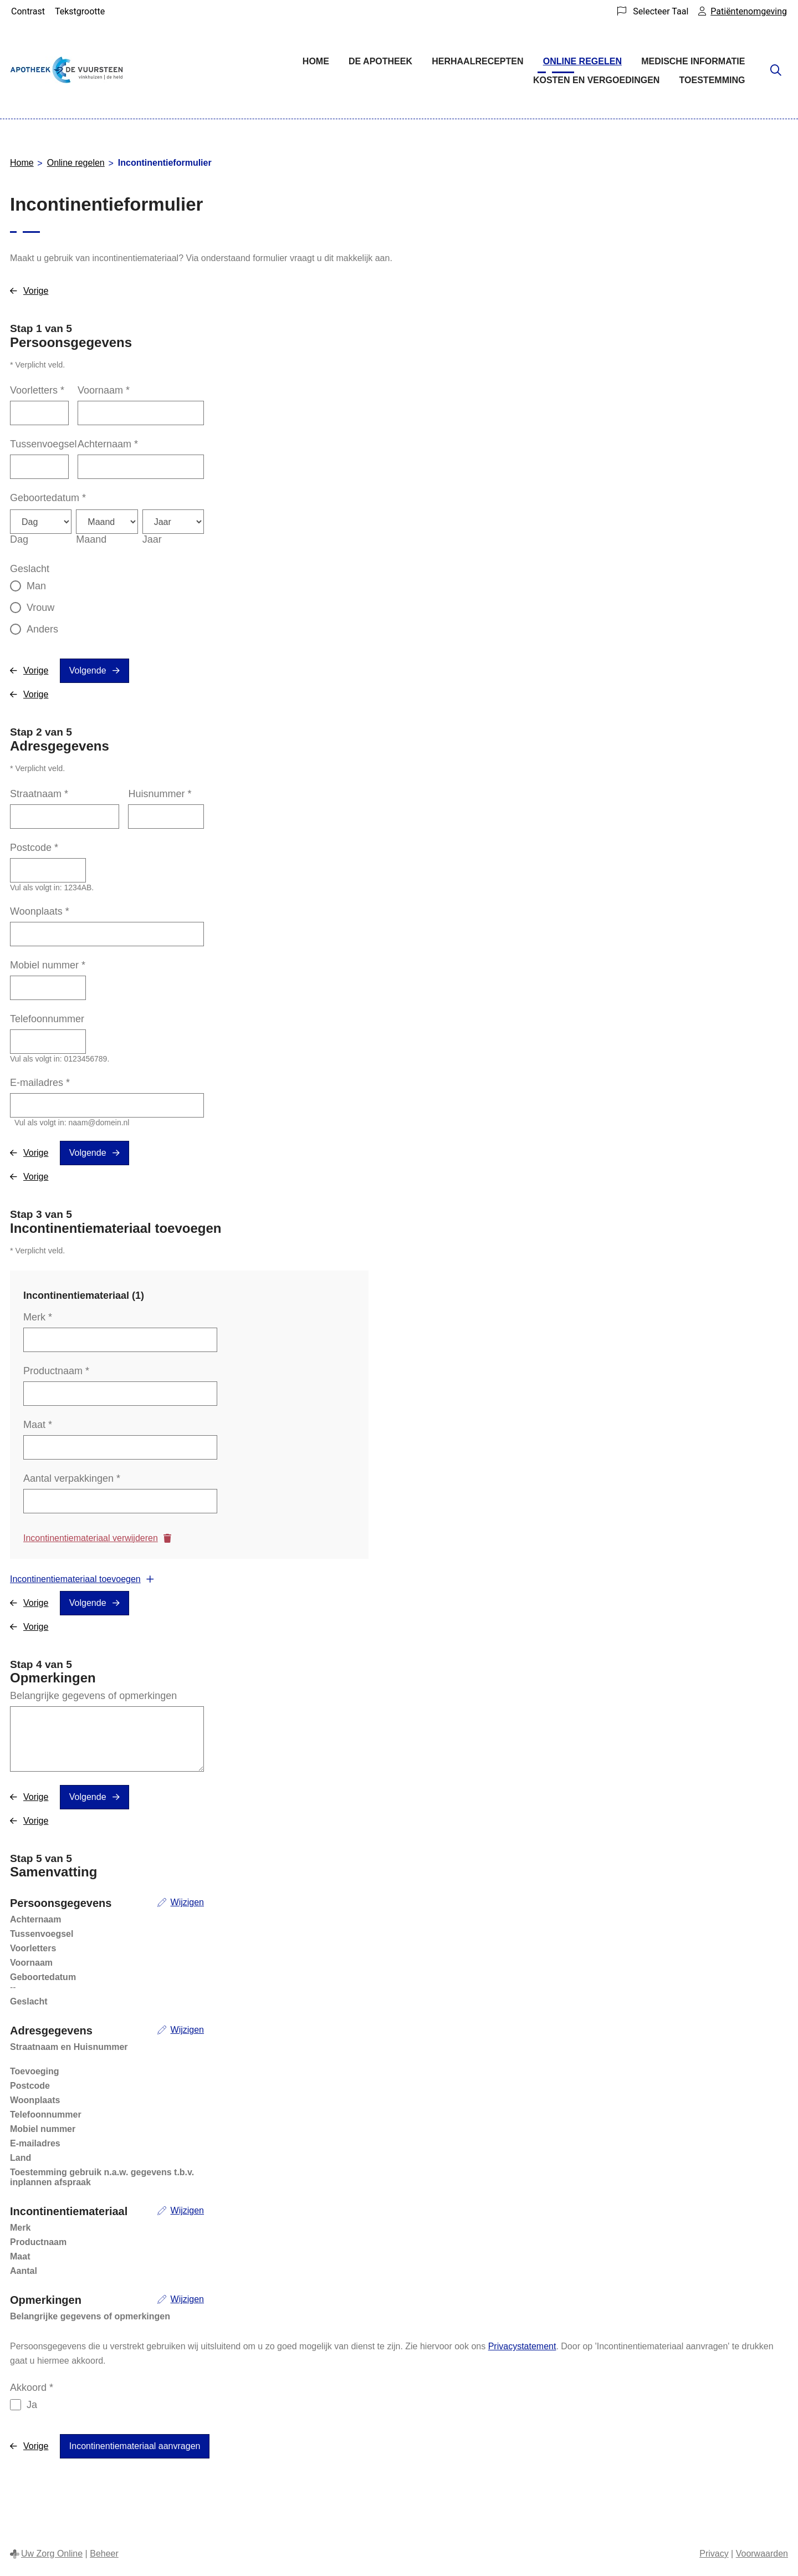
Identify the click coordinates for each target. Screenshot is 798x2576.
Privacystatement (522, 2346)
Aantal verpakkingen (71, 1478)
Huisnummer (159, 793)
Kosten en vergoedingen (596, 80)
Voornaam (104, 390)
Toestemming (712, 80)
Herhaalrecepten (477, 61)
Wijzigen (187, 1902)
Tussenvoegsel (43, 444)
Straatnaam (39, 793)
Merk (37, 1317)
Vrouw (40, 607)
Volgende (87, 670)
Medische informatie (693, 61)
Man (36, 585)
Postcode (34, 847)
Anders (42, 629)
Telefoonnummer (47, 1018)
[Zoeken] (776, 71)
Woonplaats (39, 911)
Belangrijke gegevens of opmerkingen (93, 1695)
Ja (32, 2404)
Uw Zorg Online (52, 2553)
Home (316, 61)
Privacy (713, 2553)
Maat (37, 1424)
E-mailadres (40, 1082)
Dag (19, 539)
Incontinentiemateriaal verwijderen (90, 1538)
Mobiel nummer (47, 965)
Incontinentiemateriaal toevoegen (75, 1579)
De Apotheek (380, 61)
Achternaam (108, 444)
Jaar (152, 539)
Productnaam (56, 1370)
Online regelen (582, 61)
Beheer (104, 2553)
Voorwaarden (762, 2553)
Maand (91, 539)
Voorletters (37, 390)
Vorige (35, 290)
